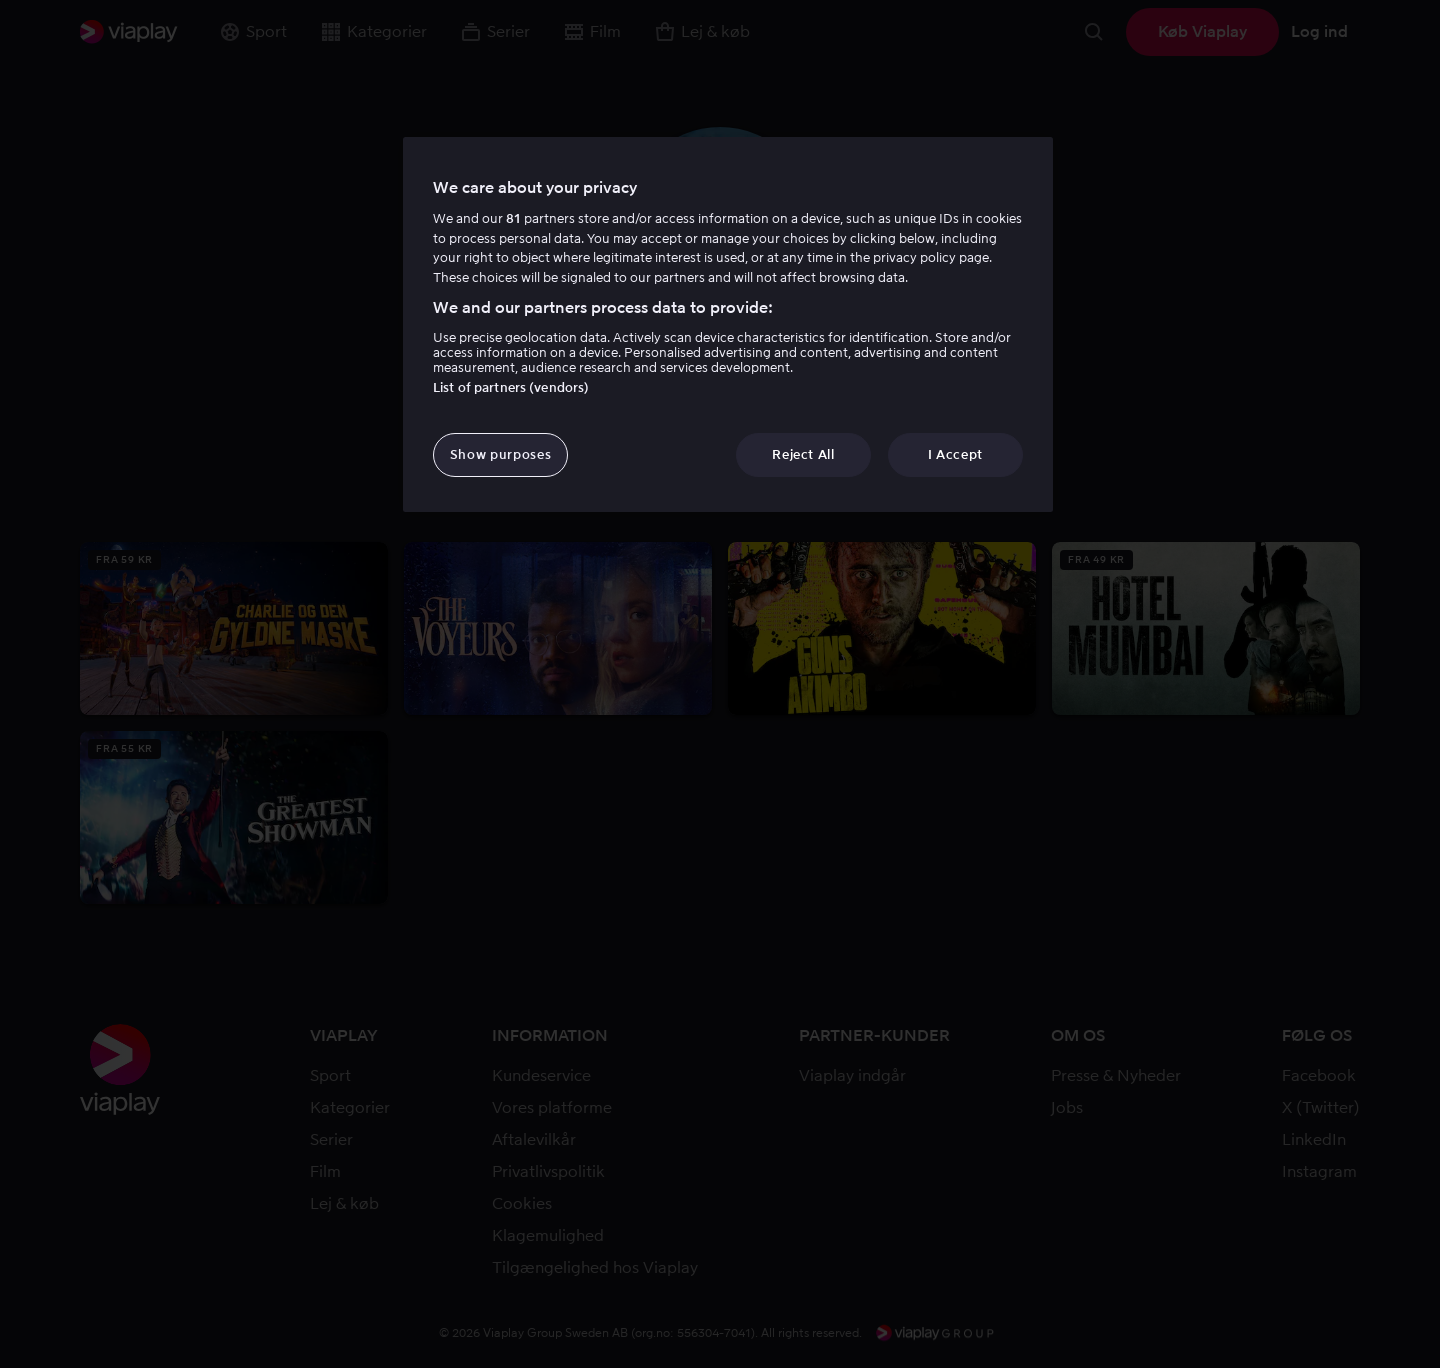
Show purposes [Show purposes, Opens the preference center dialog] (500, 454)
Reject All (803, 454)
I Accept (955, 454)
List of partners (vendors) (511, 387)
